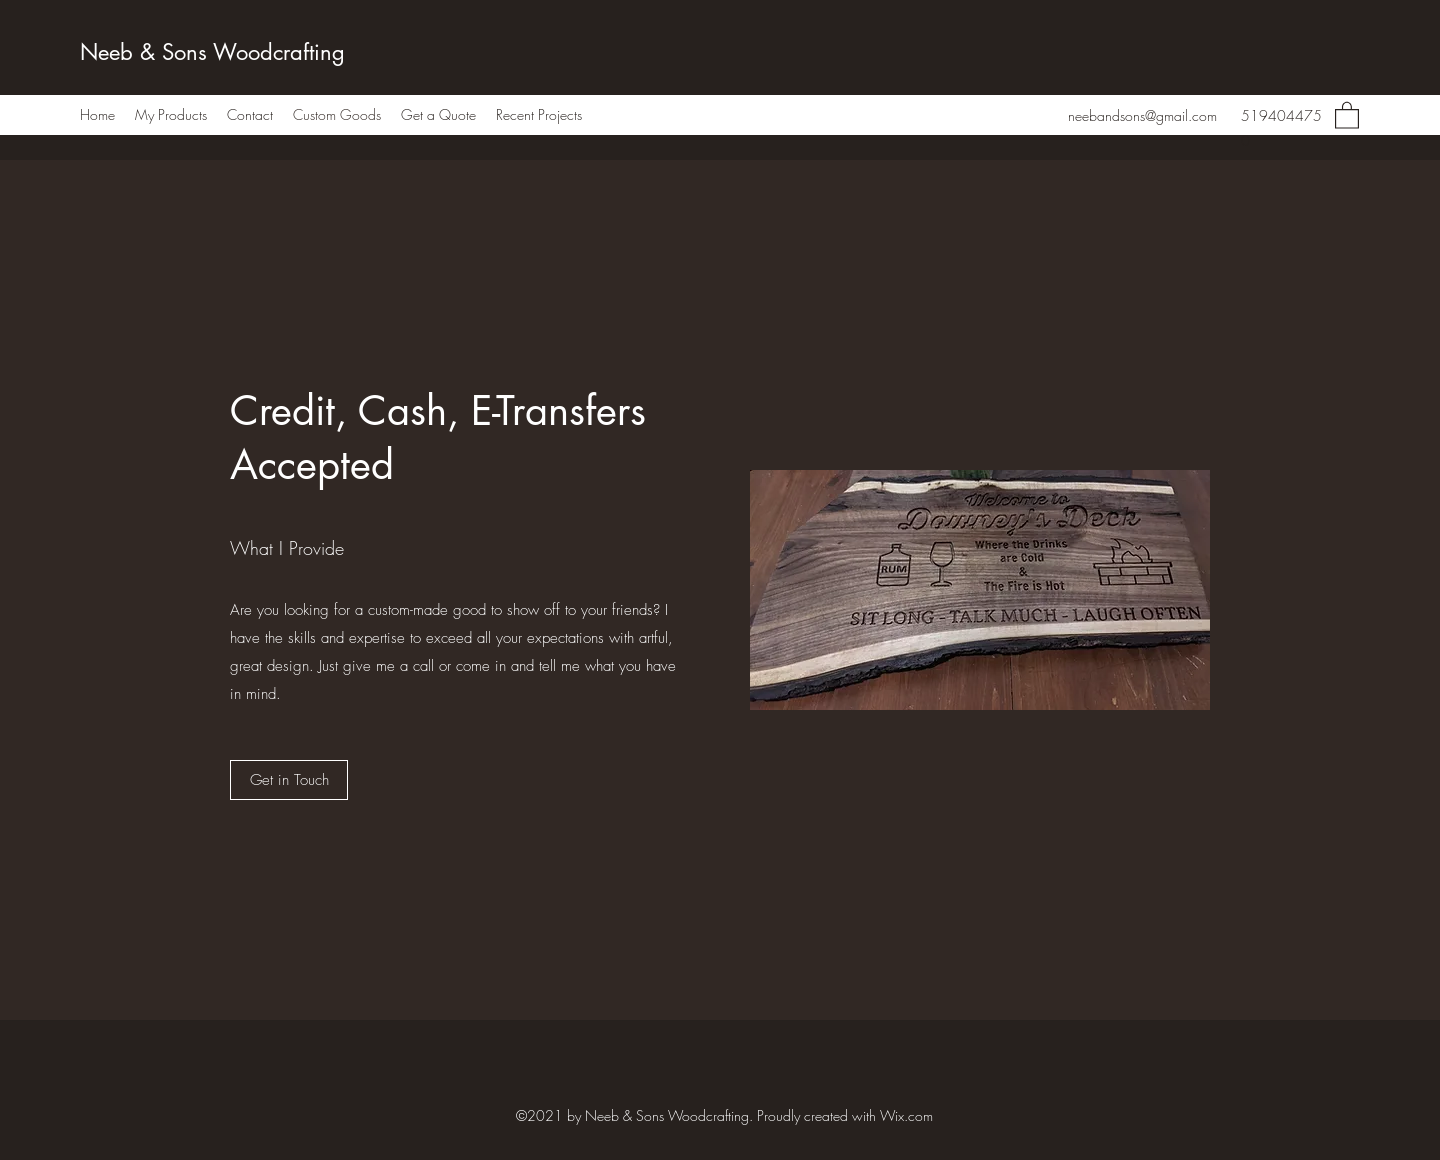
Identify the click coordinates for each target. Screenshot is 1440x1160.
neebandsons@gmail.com (1142, 115)
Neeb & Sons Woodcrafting (212, 52)
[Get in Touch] (289, 780)
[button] (1347, 114)
